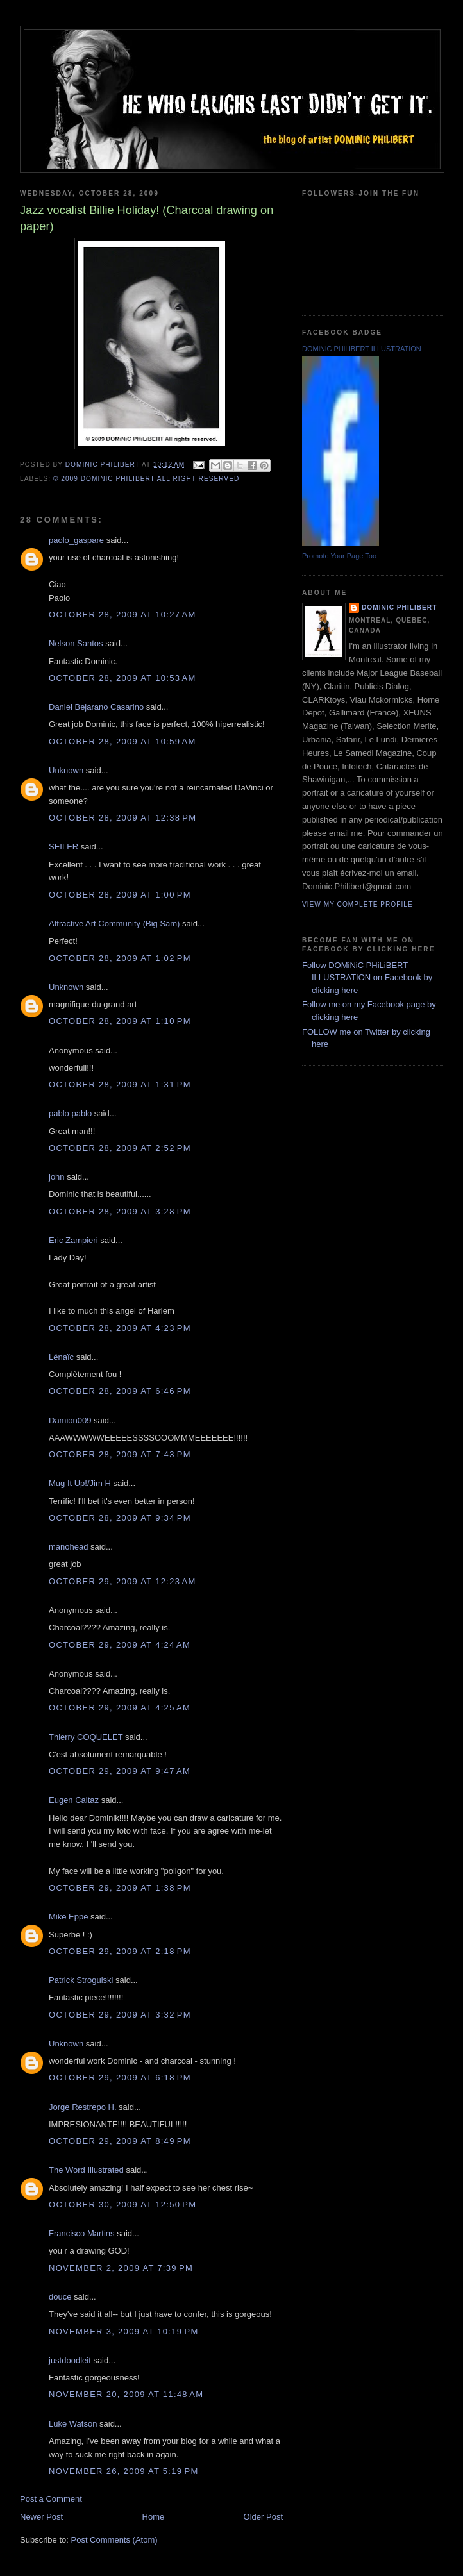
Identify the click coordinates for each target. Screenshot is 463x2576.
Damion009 (70, 1420)
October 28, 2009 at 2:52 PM (120, 1148)
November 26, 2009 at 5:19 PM (124, 2471)
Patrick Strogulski (81, 1980)
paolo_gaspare (76, 540)
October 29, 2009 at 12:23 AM (122, 1581)
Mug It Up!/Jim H (80, 1483)
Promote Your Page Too (339, 556)
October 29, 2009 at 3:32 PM (120, 2015)
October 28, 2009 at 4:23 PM (120, 1328)
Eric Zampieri (73, 1240)
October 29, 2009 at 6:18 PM (120, 2077)
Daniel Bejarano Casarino (96, 707)
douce (60, 2297)
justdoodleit (70, 2360)
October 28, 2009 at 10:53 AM (122, 678)
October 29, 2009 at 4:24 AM (119, 1645)
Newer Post (41, 2517)
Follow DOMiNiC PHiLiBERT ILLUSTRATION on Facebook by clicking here (367, 977)
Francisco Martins (82, 2233)
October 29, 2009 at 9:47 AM (119, 1771)
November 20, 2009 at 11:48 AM (126, 2394)
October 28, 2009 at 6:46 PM (120, 1391)
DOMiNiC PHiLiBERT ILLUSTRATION (361, 349)
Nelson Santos (76, 643)
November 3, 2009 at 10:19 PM (124, 2331)
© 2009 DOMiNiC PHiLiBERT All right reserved (146, 478)
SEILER (63, 846)
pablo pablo (70, 1113)
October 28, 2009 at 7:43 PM (120, 1454)
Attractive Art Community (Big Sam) (114, 923)
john (57, 1177)
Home (153, 2517)
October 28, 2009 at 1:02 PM (120, 958)
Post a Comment (51, 2499)
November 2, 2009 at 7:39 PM (121, 2268)
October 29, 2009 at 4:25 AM (119, 1707)
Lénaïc (61, 1357)
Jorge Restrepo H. (83, 2107)
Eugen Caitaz (74, 1800)
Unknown (66, 770)
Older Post (263, 2517)
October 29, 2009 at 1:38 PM (120, 1888)
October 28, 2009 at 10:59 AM (122, 741)
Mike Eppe (68, 1916)
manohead (68, 1546)
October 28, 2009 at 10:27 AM (122, 614)
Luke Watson (73, 2424)
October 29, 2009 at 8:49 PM (120, 2141)
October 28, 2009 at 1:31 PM (120, 1084)
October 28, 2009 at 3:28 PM (120, 1211)
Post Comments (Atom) (114, 2540)
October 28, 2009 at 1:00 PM (120, 894)
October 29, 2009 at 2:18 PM (120, 1951)
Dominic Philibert (399, 607)
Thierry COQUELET (85, 1737)
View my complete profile (357, 904)
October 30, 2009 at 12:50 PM (122, 2204)
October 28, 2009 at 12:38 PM (122, 818)
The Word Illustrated (86, 2170)
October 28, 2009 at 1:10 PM (120, 1021)
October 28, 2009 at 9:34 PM (120, 1518)
